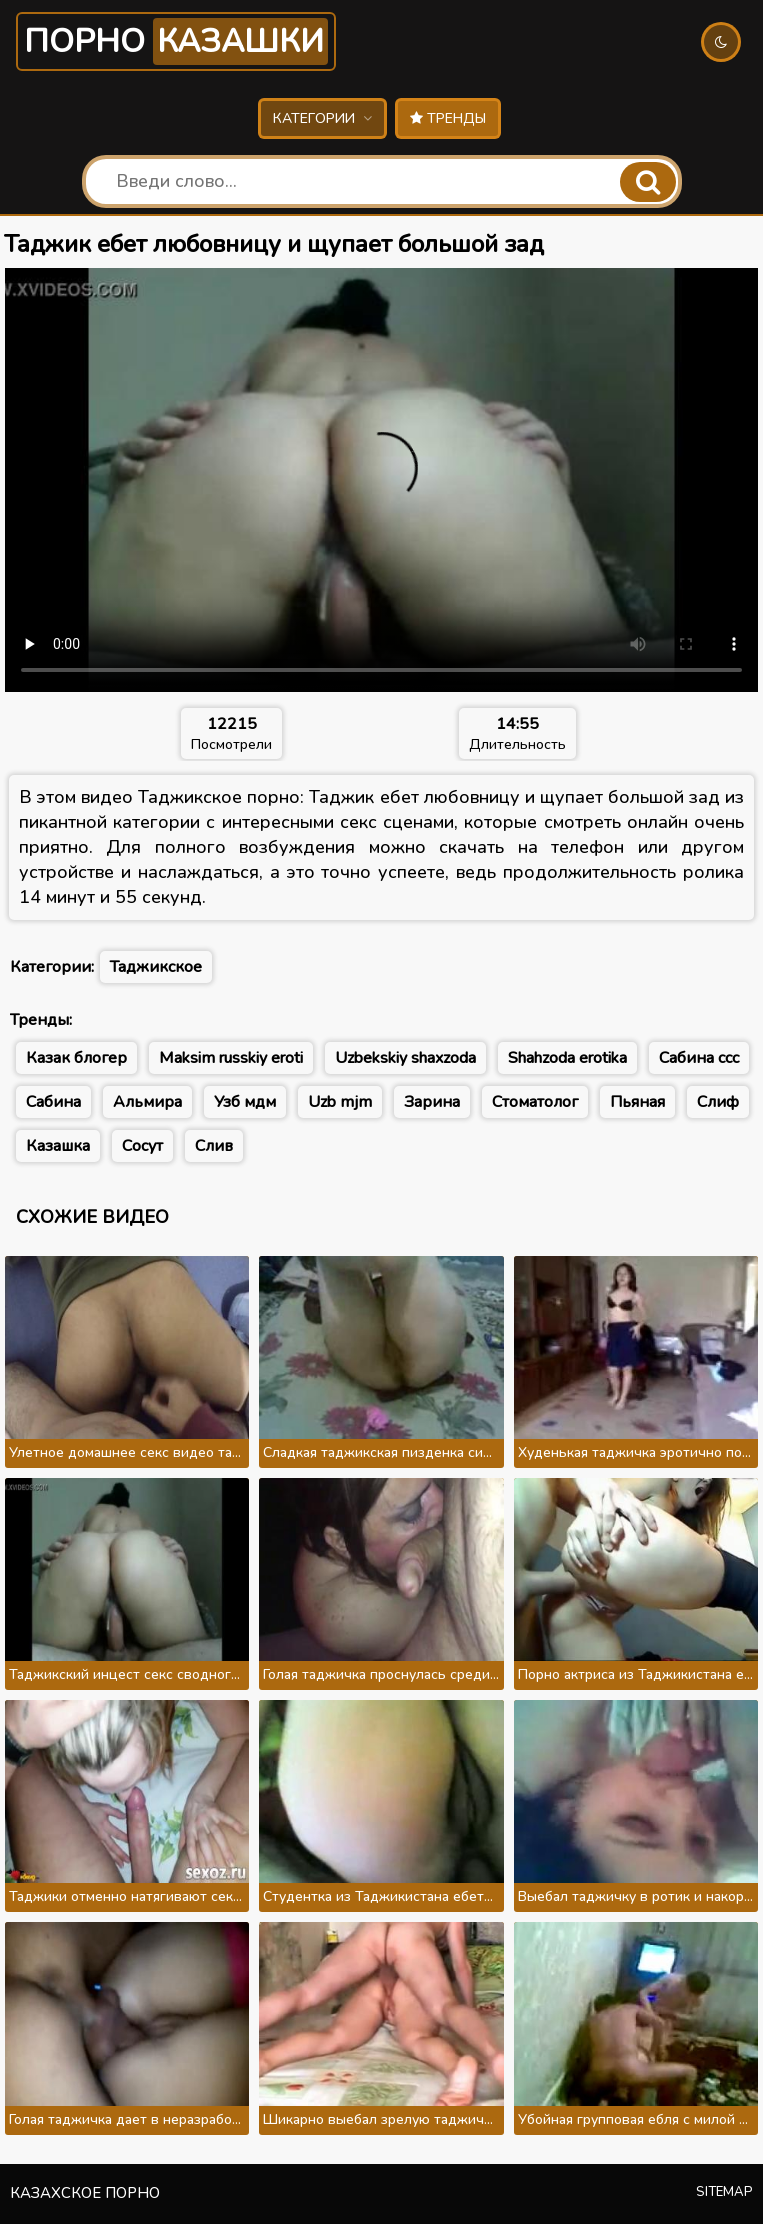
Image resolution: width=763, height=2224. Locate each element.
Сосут (142, 1146)
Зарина (432, 1102)
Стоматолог (535, 1102)
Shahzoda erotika (567, 1058)
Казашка (58, 1146)
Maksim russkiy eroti (231, 1058)
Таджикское (156, 967)
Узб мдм (245, 1102)
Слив (214, 1146)
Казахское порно (85, 2193)
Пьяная (637, 1102)
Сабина (53, 1102)
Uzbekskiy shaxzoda (405, 1058)
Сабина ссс (699, 1058)
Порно (176, 41)
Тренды (448, 118)
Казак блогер (76, 1058)
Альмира (147, 1102)
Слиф (718, 1102)
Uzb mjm (340, 1102)
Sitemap (724, 2192)
